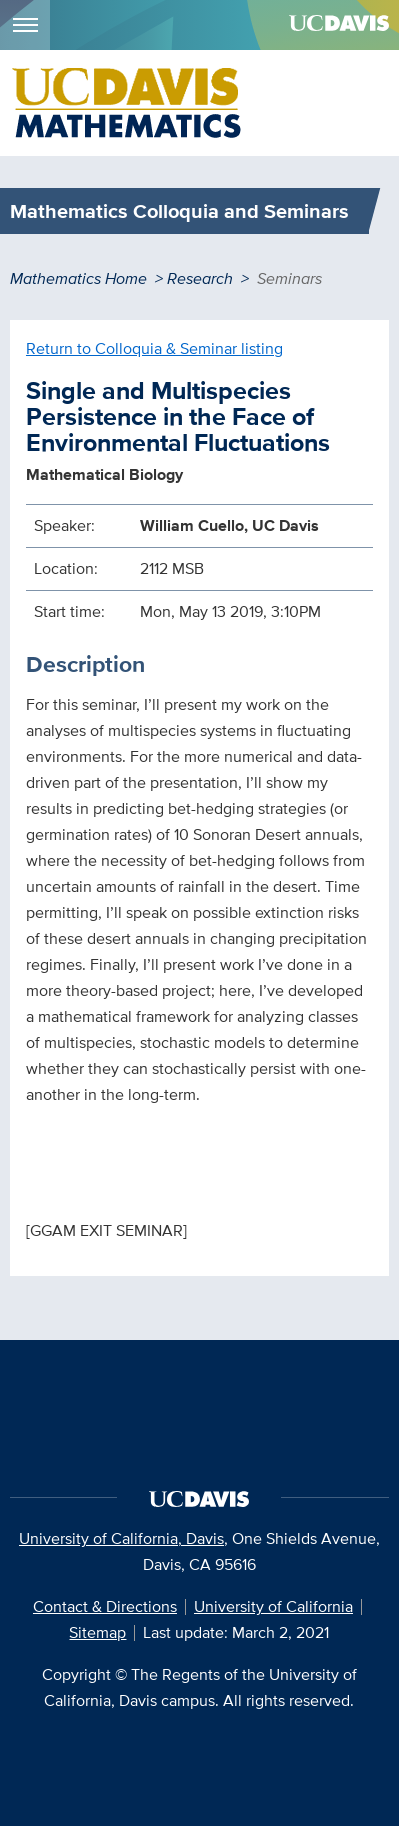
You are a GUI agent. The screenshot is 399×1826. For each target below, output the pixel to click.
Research (200, 278)
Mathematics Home (78, 278)
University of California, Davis (121, 1538)
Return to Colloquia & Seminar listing (154, 348)
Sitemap (97, 1632)
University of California (273, 1606)
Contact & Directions (105, 1606)
